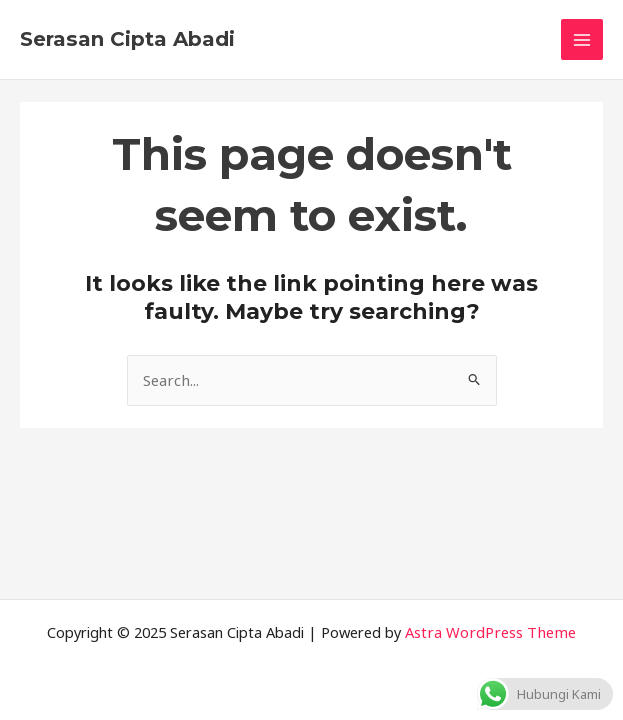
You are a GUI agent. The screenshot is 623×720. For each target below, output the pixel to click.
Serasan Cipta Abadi (127, 39)
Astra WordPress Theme (491, 632)
